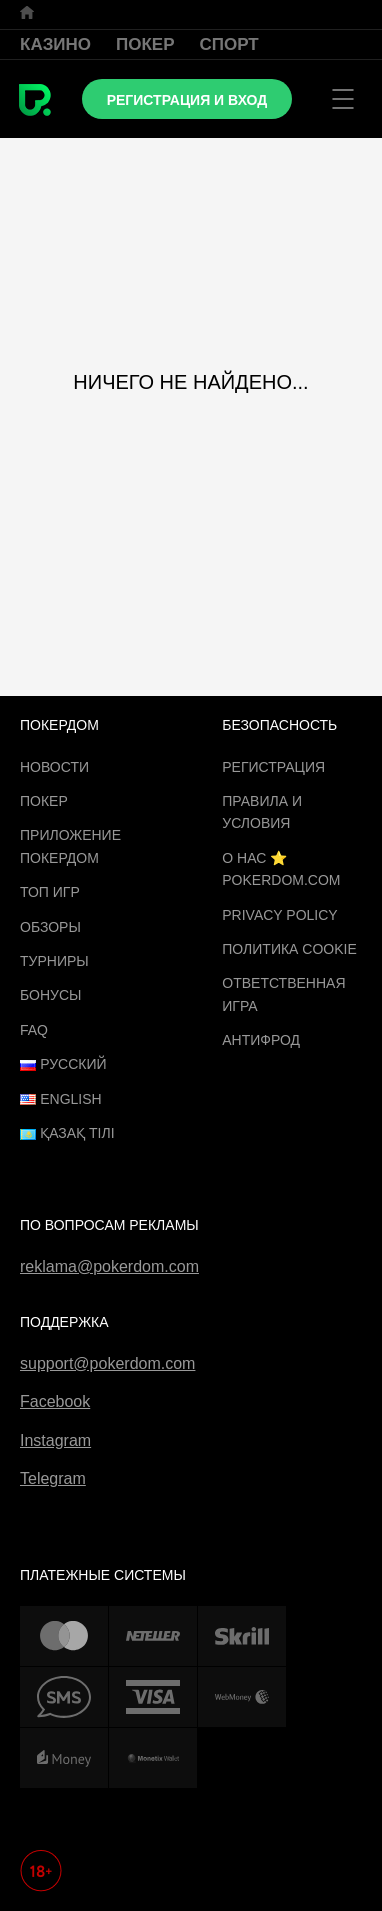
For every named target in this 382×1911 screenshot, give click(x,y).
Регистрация (273, 767)
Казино (55, 44)
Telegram (53, 1478)
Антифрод (261, 1040)
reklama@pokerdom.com (109, 1266)
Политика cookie (289, 949)
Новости (54, 767)
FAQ (34, 1030)
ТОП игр (50, 892)
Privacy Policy (279, 915)
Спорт (229, 44)
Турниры (54, 961)
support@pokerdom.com (107, 1363)
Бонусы (50, 995)
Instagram (55, 1440)
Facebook (55, 1401)
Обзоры (50, 927)
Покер (145, 44)
